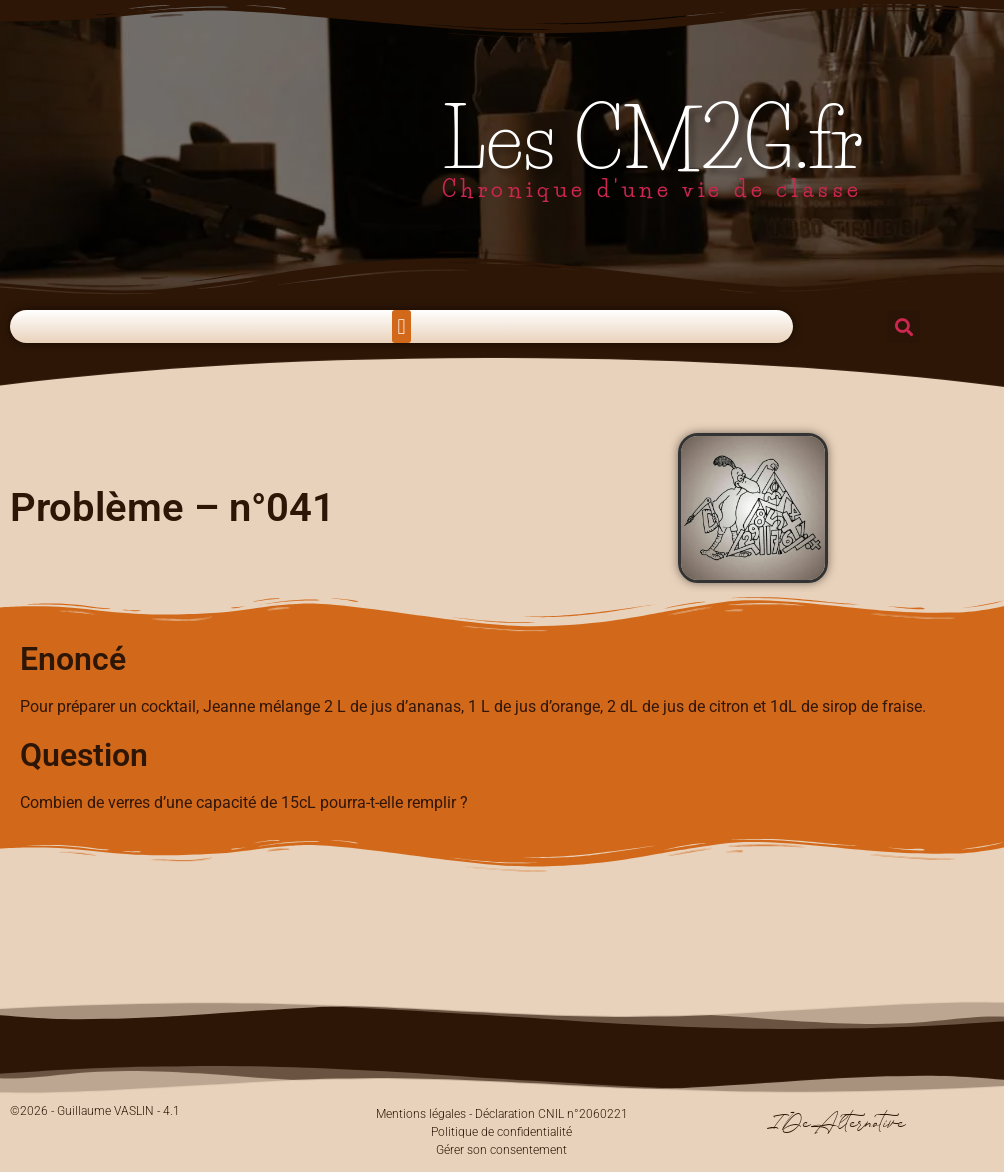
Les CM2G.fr (653, 139)
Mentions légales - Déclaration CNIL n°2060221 (502, 1114)
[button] (401, 326)
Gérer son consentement (501, 1150)
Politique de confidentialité (501, 1132)
